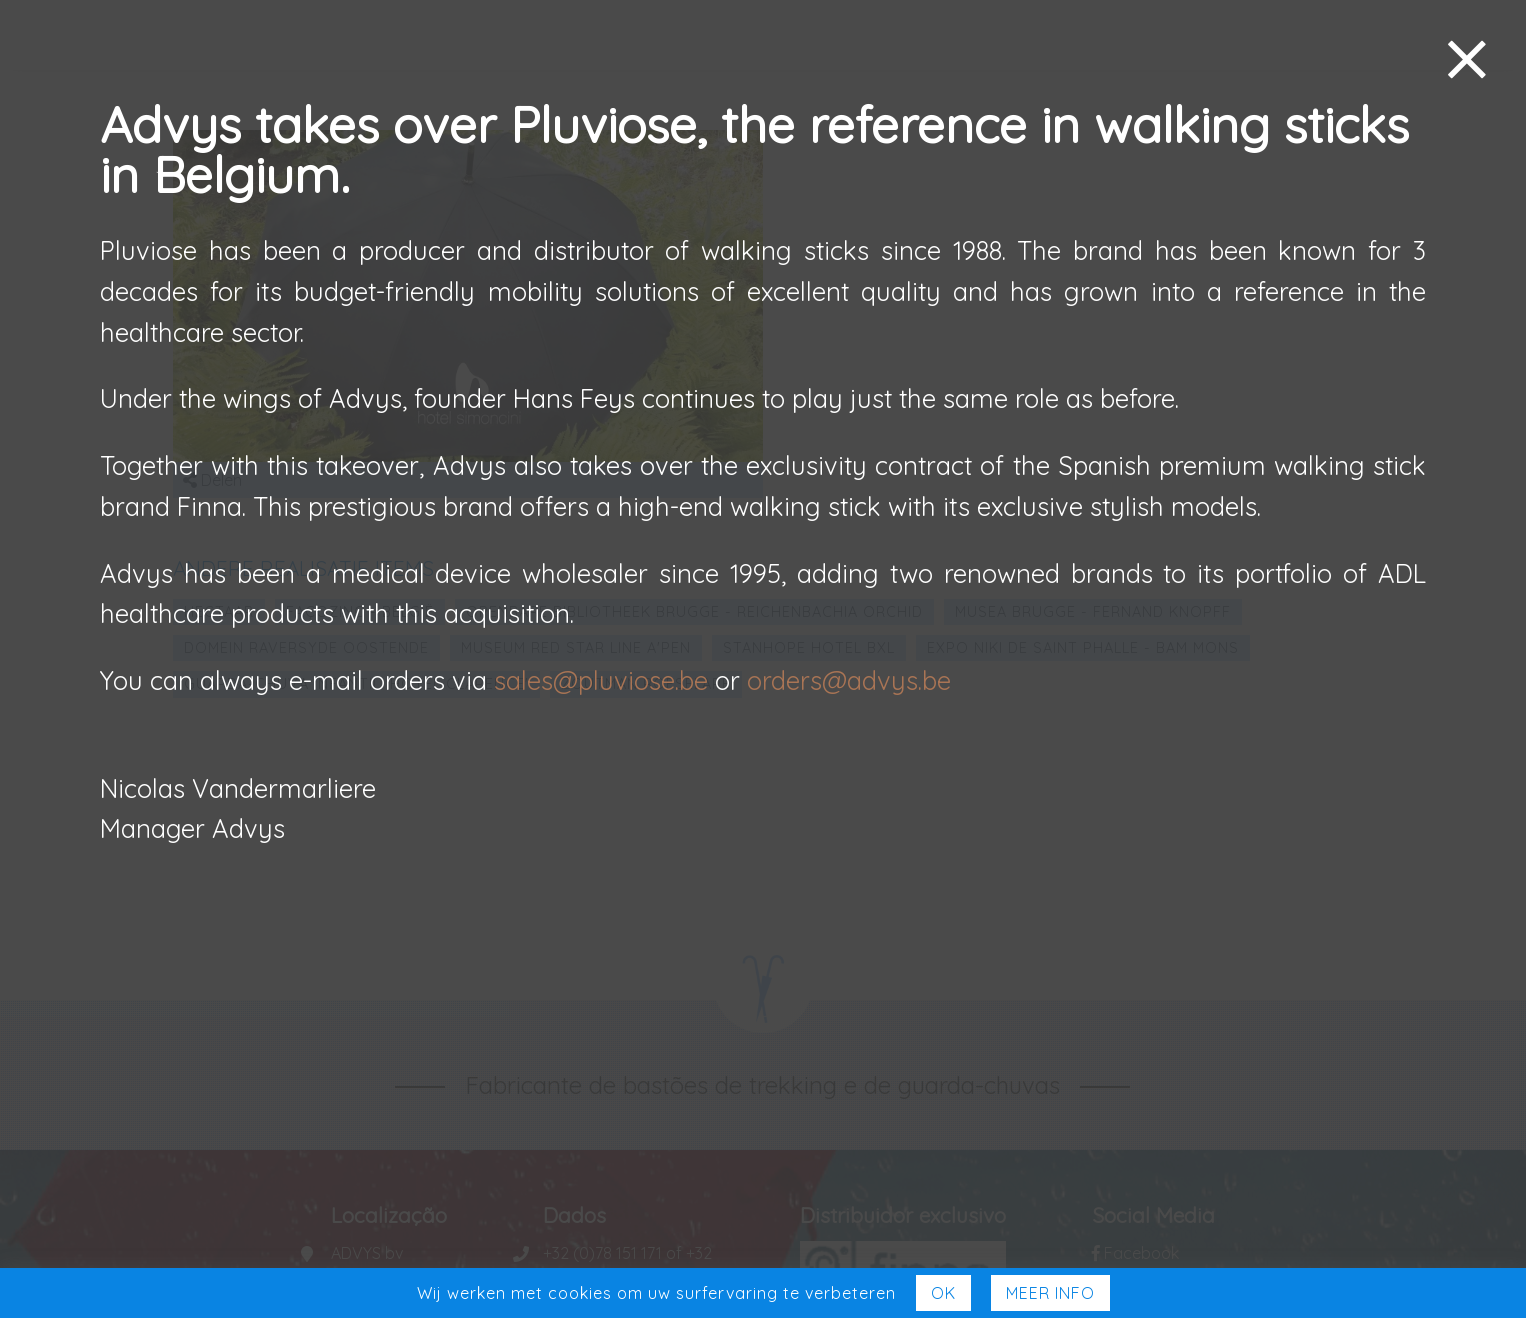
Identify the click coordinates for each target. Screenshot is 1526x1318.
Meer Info (1050, 1293)
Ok (943, 1293)
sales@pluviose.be (601, 680)
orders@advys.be (849, 680)
